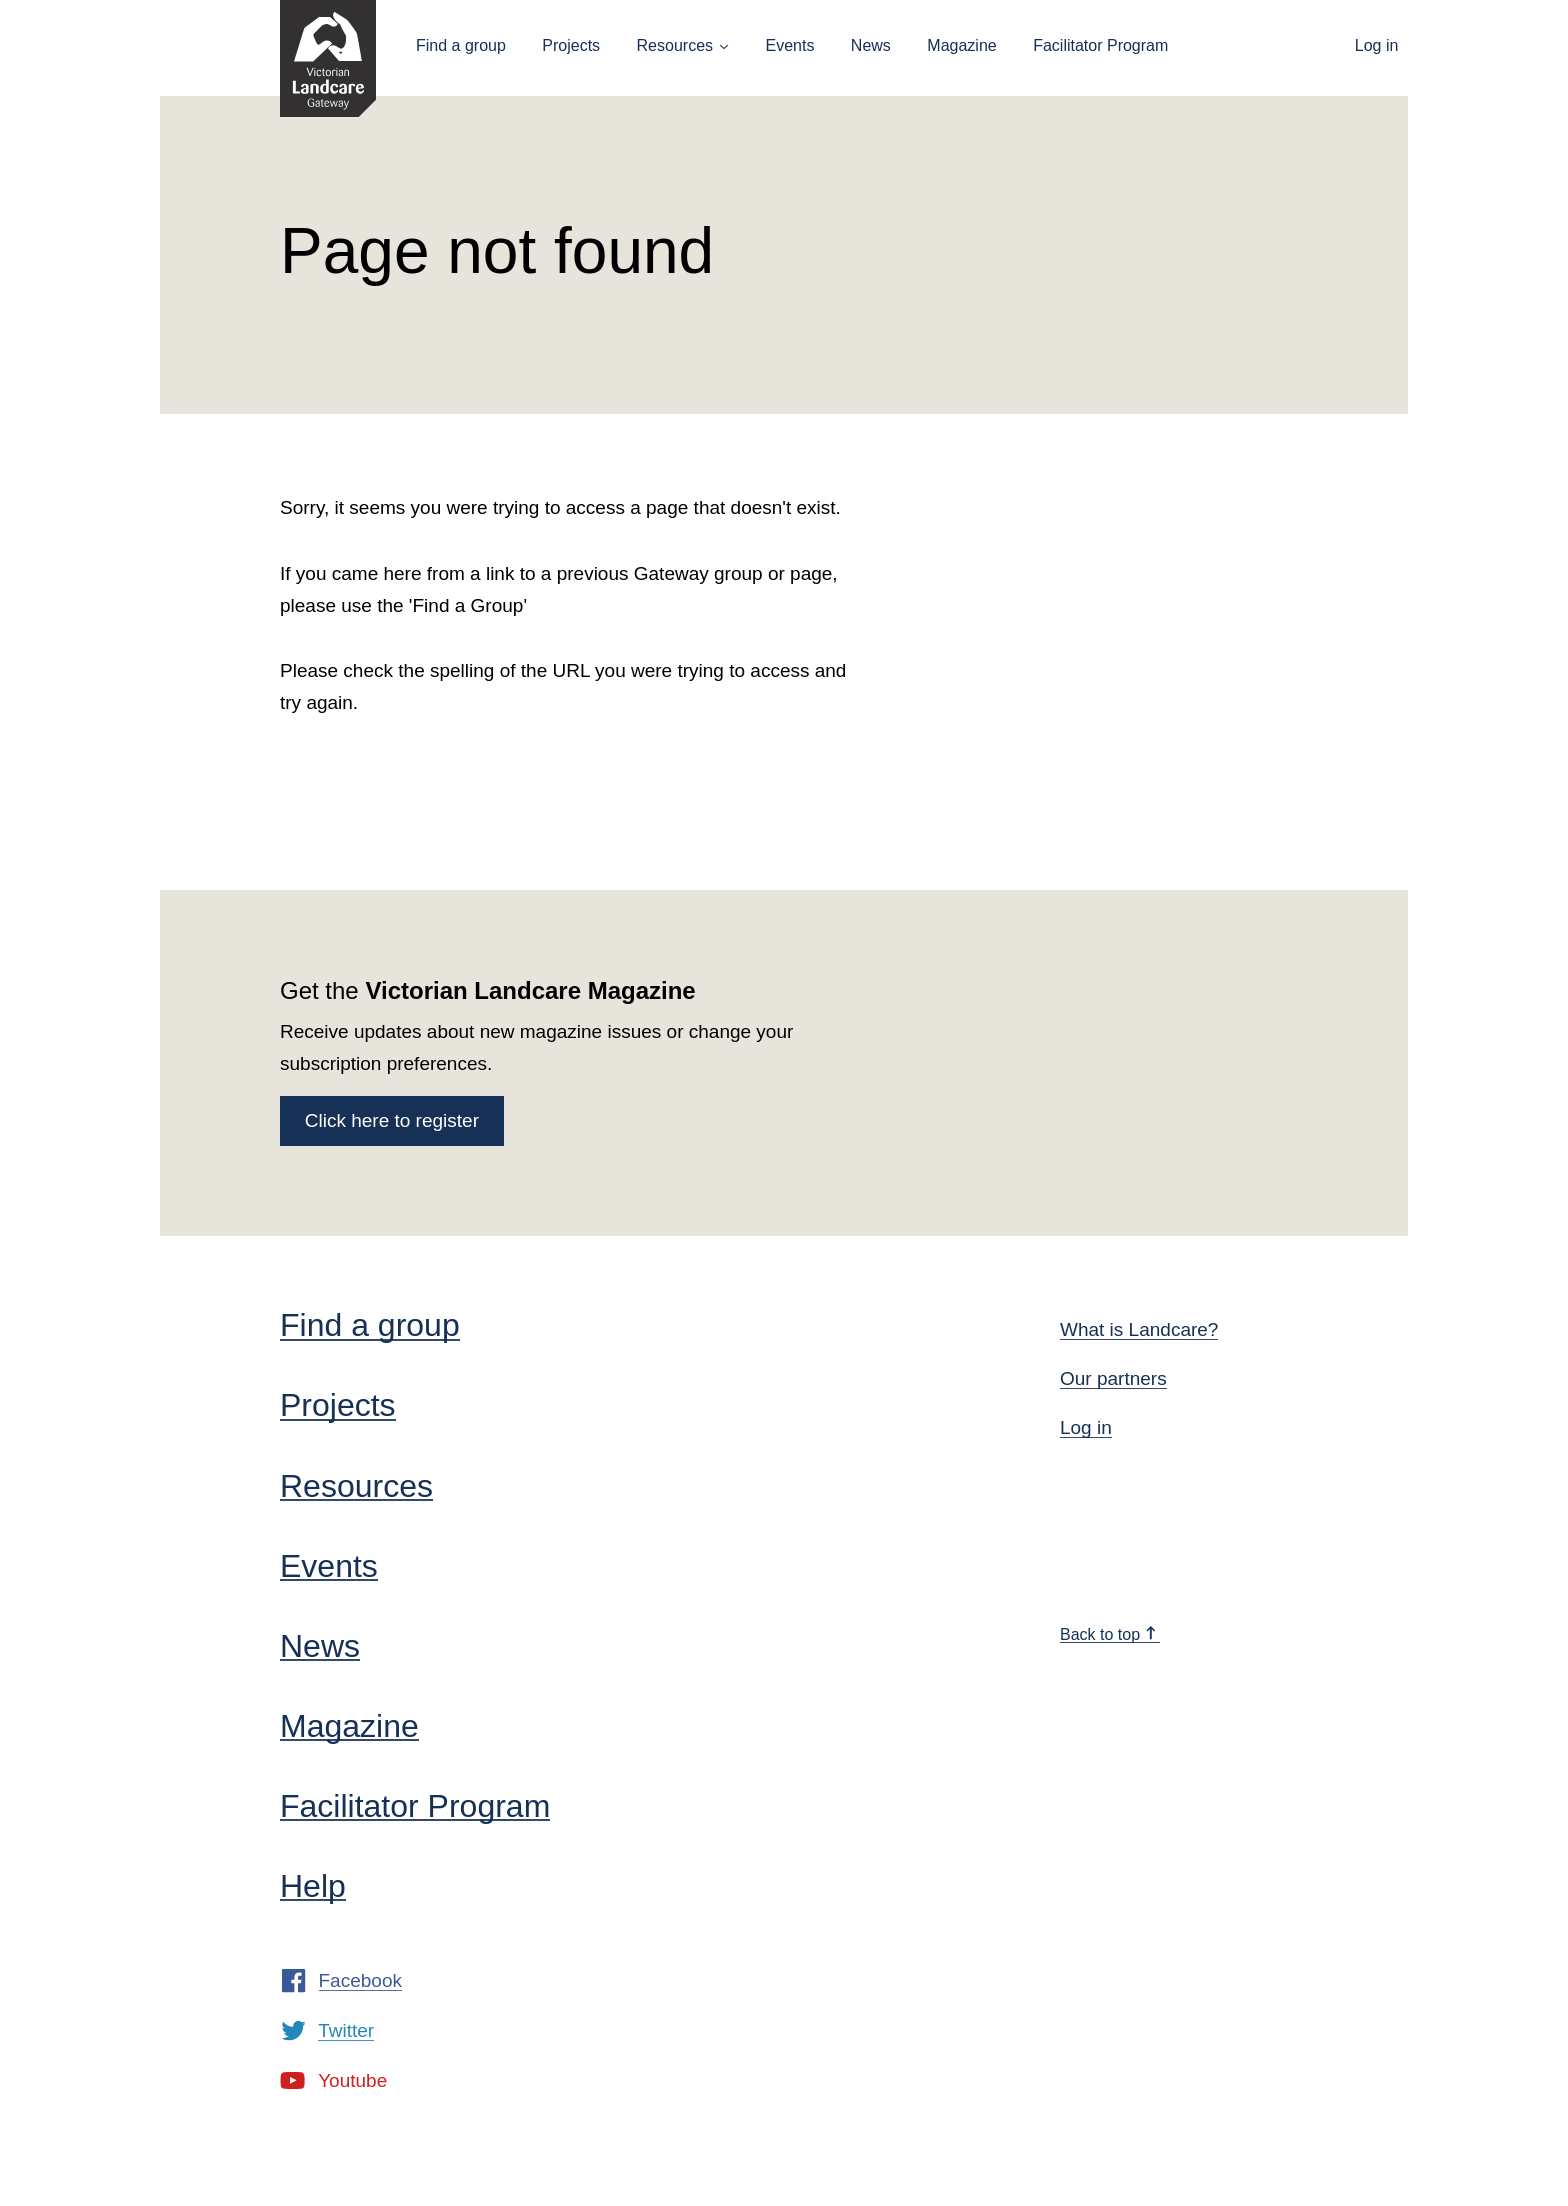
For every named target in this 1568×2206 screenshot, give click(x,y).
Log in (1377, 45)
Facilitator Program (1100, 45)
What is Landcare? (1139, 1329)
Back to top (1109, 1634)
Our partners (1113, 1378)
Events (789, 45)
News (871, 45)
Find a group (461, 45)
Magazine (961, 45)
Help (313, 1886)
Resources (675, 45)
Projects (571, 45)
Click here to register (392, 1120)
